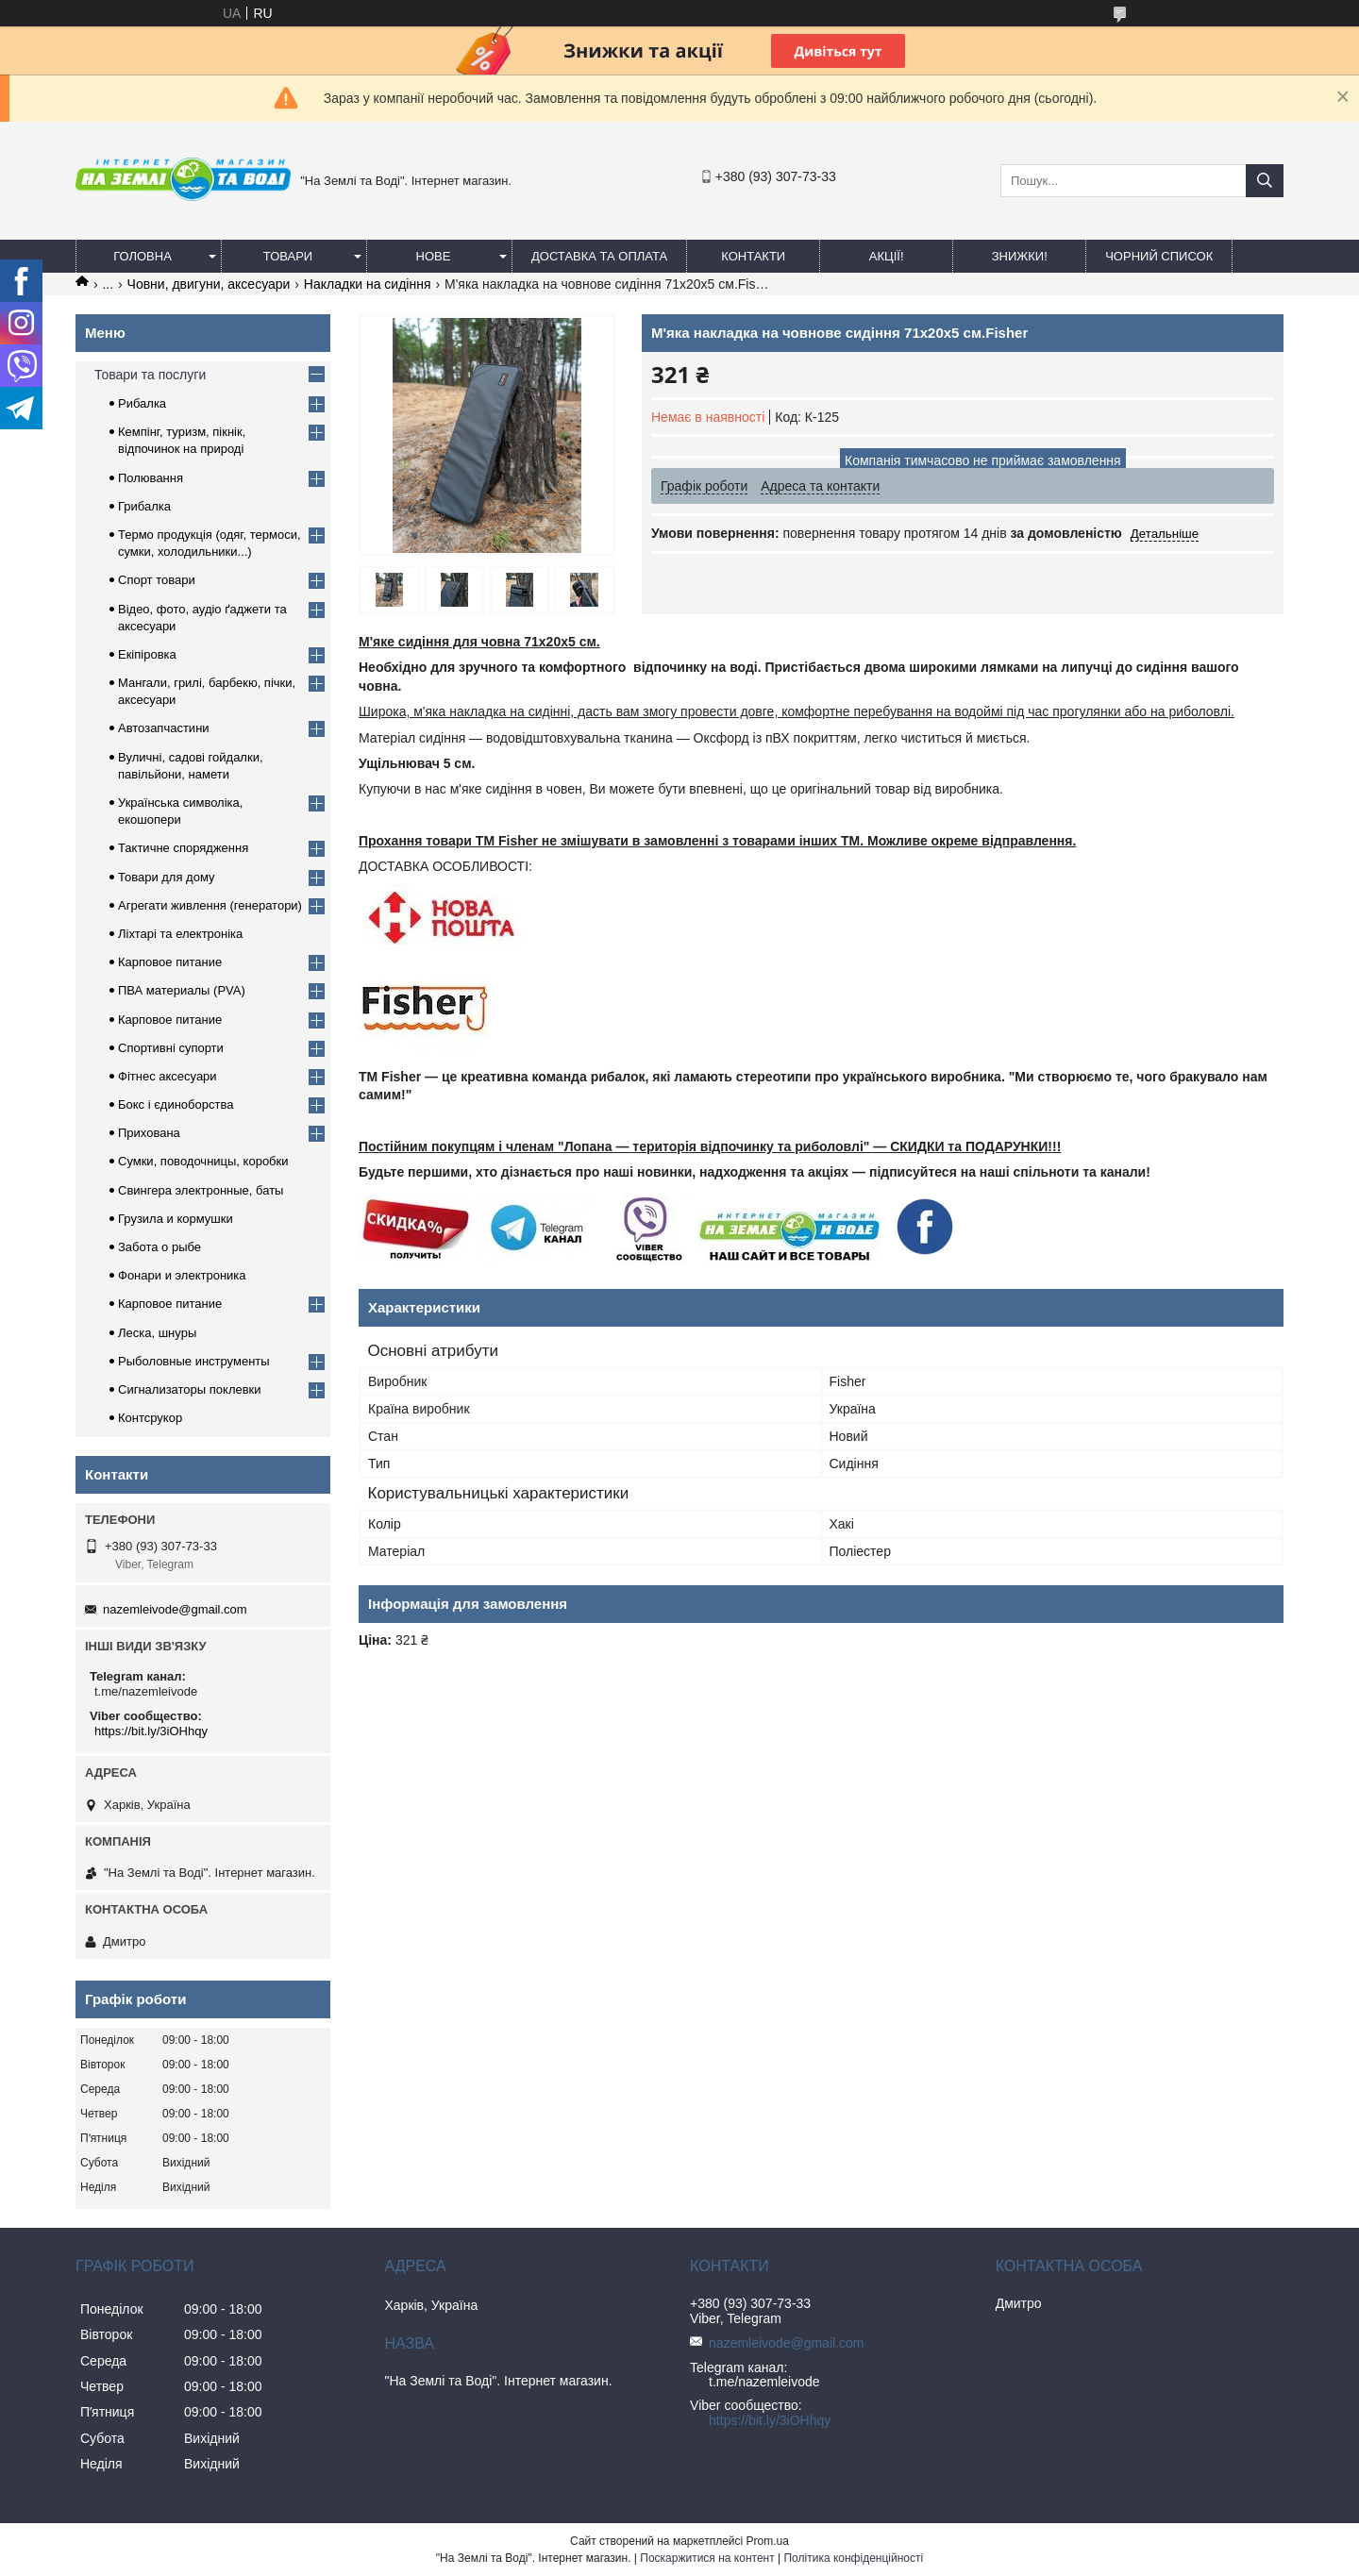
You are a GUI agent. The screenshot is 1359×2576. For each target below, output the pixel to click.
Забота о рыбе (159, 1247)
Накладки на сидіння (367, 284)
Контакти (753, 256)
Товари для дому (166, 877)
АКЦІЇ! (886, 256)
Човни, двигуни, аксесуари (209, 284)
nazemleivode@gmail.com (175, 1609)
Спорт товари (156, 580)
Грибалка (144, 506)
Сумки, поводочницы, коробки (203, 1161)
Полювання (150, 478)
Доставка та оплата (599, 256)
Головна (142, 256)
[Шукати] (1265, 180)
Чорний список (1159, 256)
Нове (433, 256)
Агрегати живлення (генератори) (210, 905)
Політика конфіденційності (853, 2558)
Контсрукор (150, 1418)
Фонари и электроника (182, 1275)
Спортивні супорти (171, 1048)
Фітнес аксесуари (167, 1076)
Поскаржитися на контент (707, 2558)
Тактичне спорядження (183, 848)
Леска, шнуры (157, 1333)
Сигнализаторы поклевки (189, 1389)
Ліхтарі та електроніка (180, 934)
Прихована (149, 1133)
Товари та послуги (150, 374)
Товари (287, 256)
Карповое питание (170, 962)
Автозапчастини (164, 728)
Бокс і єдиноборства (175, 1104)
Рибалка (142, 403)
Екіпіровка (147, 654)
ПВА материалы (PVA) (181, 990)
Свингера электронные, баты (200, 1190)
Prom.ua (768, 2541)
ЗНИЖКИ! (1020, 256)
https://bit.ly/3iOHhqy (151, 1731)
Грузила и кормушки (175, 1219)
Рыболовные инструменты (194, 1361)
